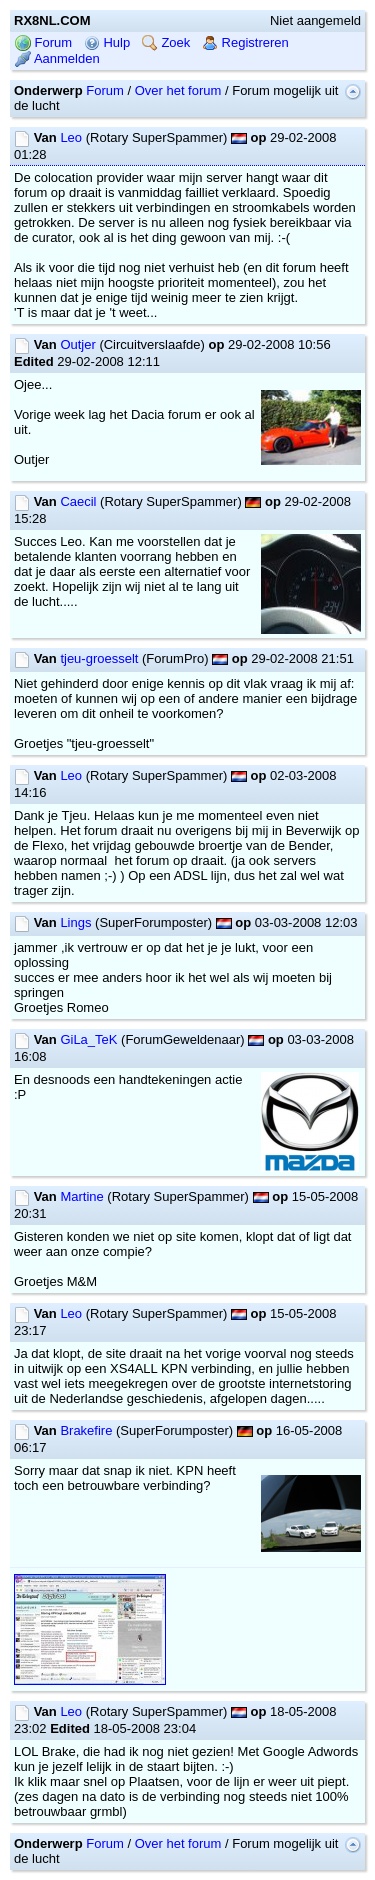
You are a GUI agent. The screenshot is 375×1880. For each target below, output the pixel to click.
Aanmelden (57, 58)
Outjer (77, 344)
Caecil (78, 501)
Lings (75, 922)
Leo (71, 137)
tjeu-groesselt (99, 658)
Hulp (107, 42)
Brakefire (86, 1430)
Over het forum (178, 90)
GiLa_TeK (88, 1039)
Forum (43, 42)
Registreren (245, 42)
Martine (81, 1196)
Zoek (166, 42)
